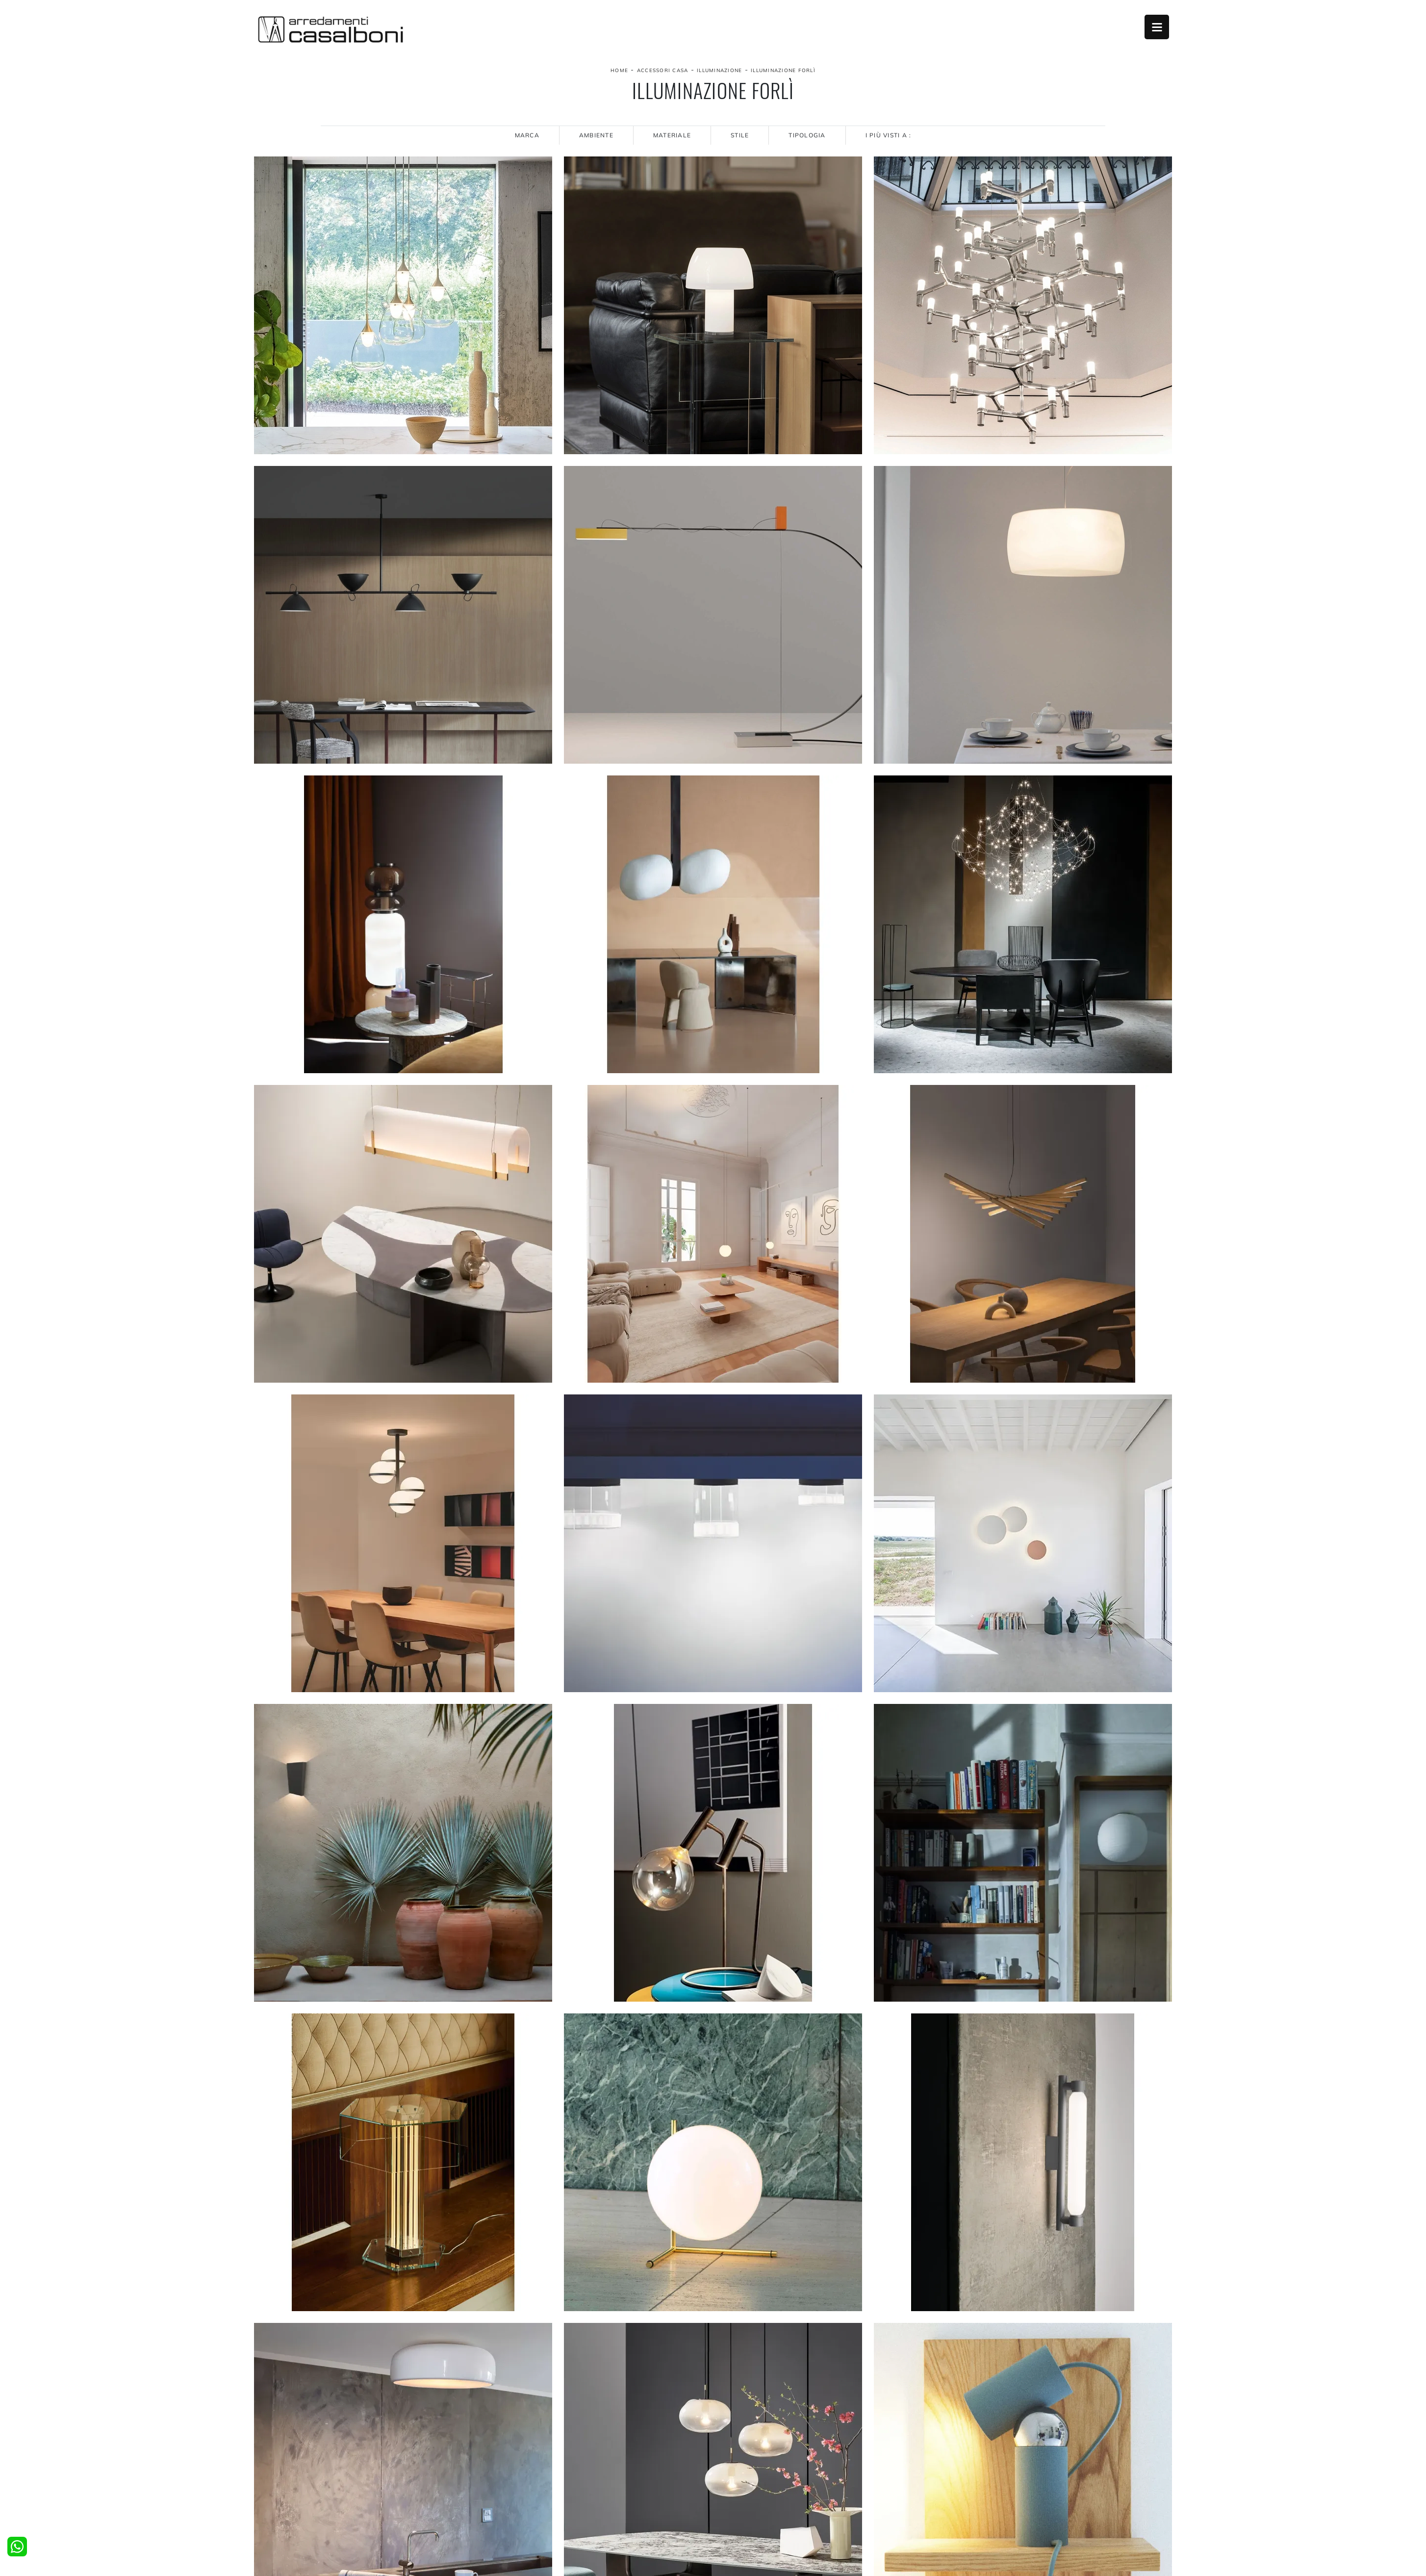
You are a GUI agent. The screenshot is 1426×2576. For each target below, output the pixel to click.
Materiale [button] (672, 135)
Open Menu (1157, 27)
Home (619, 70)
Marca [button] (527, 135)
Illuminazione (719, 70)
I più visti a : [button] (889, 135)
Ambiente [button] (596, 135)
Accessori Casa (662, 70)
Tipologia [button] (807, 135)
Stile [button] (740, 135)
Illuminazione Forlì (783, 70)
